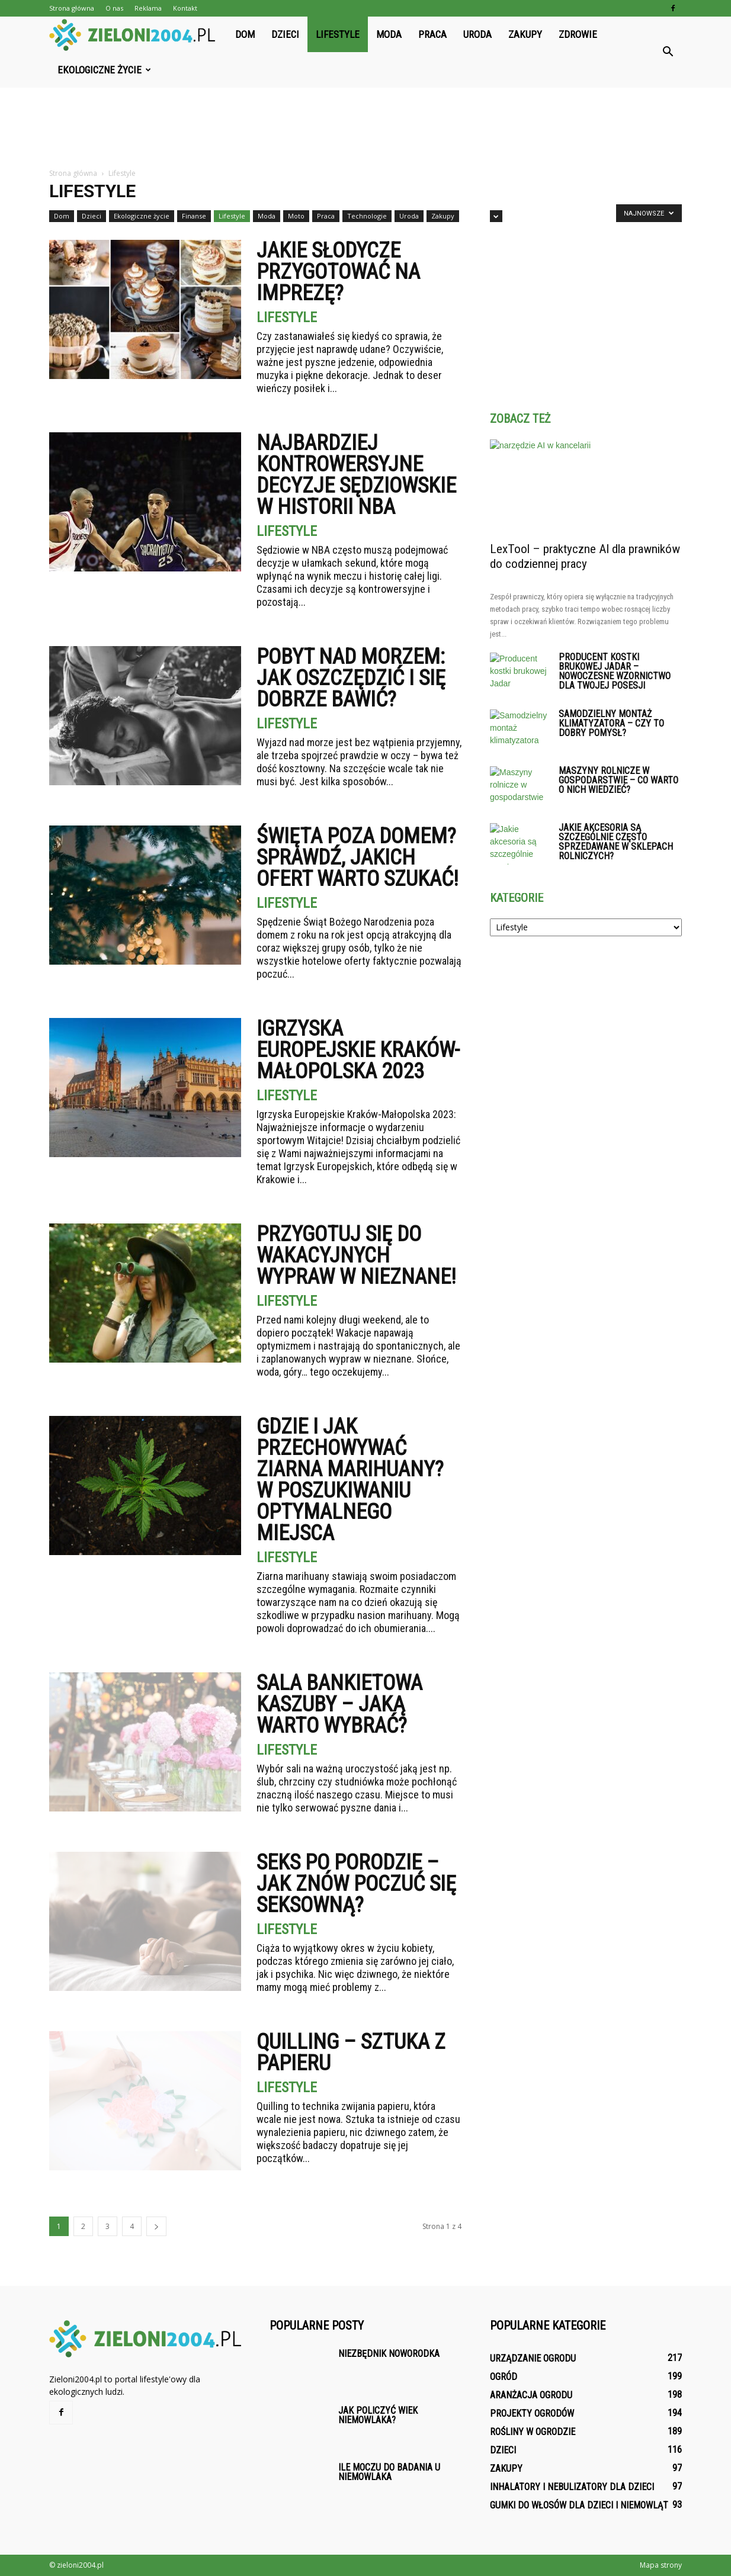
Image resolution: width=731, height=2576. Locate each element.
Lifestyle (338, 34)
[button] (667, 52)
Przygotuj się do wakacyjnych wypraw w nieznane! (356, 1255)
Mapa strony (661, 2565)
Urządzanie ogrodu (533, 2358)
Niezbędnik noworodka (389, 2353)
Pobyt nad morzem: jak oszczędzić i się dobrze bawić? (351, 678)
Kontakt (185, 8)
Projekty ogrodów (532, 2413)
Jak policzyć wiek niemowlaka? (378, 2415)
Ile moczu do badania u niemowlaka (389, 2472)
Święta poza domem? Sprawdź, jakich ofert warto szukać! (358, 857)
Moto (296, 215)
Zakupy (525, 34)
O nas (114, 8)
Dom (245, 34)
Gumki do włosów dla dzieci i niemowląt (579, 2505)
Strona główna (71, 8)
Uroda (477, 34)
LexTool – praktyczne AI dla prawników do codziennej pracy (585, 556)
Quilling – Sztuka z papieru (351, 2052)
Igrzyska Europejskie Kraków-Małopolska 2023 (358, 1050)
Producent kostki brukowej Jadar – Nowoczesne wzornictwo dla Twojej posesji (615, 671)
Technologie (367, 215)
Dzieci (285, 34)
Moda (389, 34)
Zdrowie (578, 34)
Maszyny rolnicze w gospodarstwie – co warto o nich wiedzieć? (618, 780)
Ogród (503, 2376)
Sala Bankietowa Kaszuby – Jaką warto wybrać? (339, 1704)
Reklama (148, 8)
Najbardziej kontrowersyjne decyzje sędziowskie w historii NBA (356, 475)
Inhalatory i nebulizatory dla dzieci (572, 2487)
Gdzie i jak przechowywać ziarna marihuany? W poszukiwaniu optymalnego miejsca (350, 1480)
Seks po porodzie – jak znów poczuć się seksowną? (356, 1883)
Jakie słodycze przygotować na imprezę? (338, 272)
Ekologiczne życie (104, 70)
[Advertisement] (365, 128)
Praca (432, 34)
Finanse (194, 215)
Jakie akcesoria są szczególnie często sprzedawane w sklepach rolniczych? (616, 842)
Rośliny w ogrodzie (532, 2431)
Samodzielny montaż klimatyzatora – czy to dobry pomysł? (611, 723)
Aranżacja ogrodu (531, 2395)
